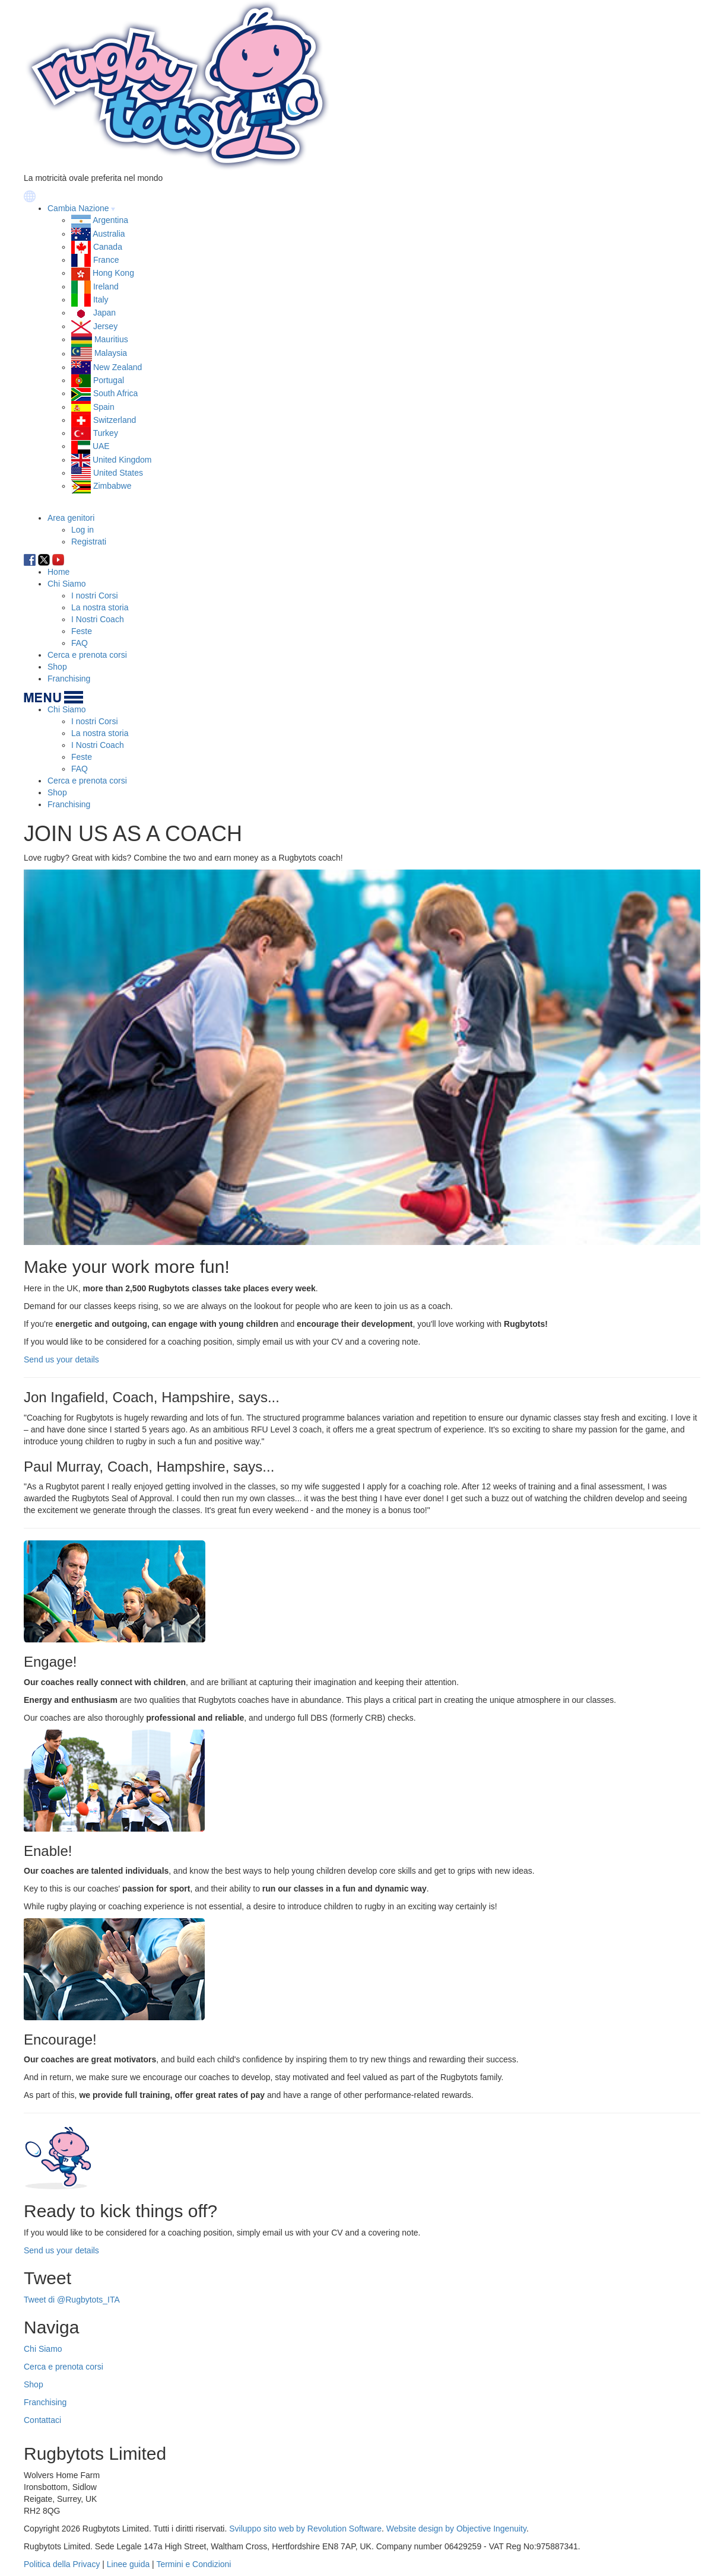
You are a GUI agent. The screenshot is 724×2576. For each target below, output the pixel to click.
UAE (101, 446)
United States (118, 472)
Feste (81, 631)
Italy (101, 299)
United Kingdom (122, 459)
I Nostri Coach (97, 619)
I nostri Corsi (94, 595)
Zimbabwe (112, 486)
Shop (57, 666)
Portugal (108, 380)
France (106, 260)
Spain (104, 407)
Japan (104, 312)
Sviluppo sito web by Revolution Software (305, 2528)
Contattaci (42, 2420)
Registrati (88, 541)
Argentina (110, 220)
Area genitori (70, 518)
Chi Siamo (66, 583)
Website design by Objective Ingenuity (456, 2528)
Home (58, 572)
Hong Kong (113, 273)
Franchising (68, 678)
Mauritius (111, 339)
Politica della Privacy (62, 2564)
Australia (109, 233)
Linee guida (128, 2564)
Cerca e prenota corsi (87, 655)
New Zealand (117, 367)
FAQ (79, 643)
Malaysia (110, 353)
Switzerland (114, 420)
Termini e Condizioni (193, 2564)
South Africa (115, 393)
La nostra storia (100, 607)
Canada (107, 246)
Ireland (106, 286)
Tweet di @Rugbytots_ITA (72, 2299)
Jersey (105, 326)
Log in (82, 529)
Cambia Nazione (78, 208)
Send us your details (61, 1359)
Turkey (105, 433)
